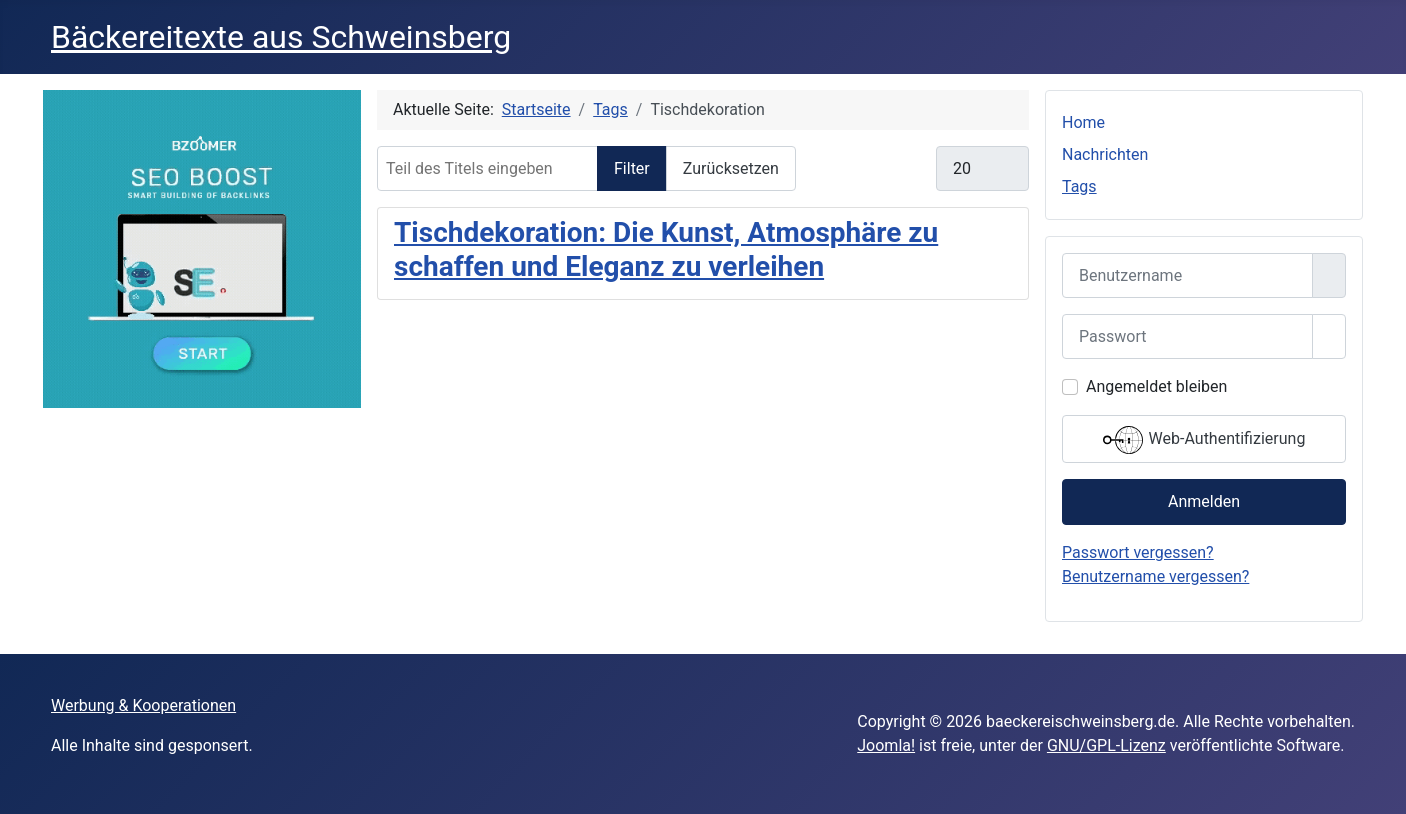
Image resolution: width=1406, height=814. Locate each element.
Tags (1079, 186)
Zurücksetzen (731, 168)
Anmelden (1204, 501)
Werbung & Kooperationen (143, 705)
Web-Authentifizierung (1204, 440)
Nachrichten (1105, 154)
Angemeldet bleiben (1156, 386)
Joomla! (886, 745)
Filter (632, 168)
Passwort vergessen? (1138, 552)
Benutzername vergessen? (1155, 576)
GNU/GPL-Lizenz (1106, 745)
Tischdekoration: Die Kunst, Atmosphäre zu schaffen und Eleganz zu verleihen (666, 249)
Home (1083, 122)
